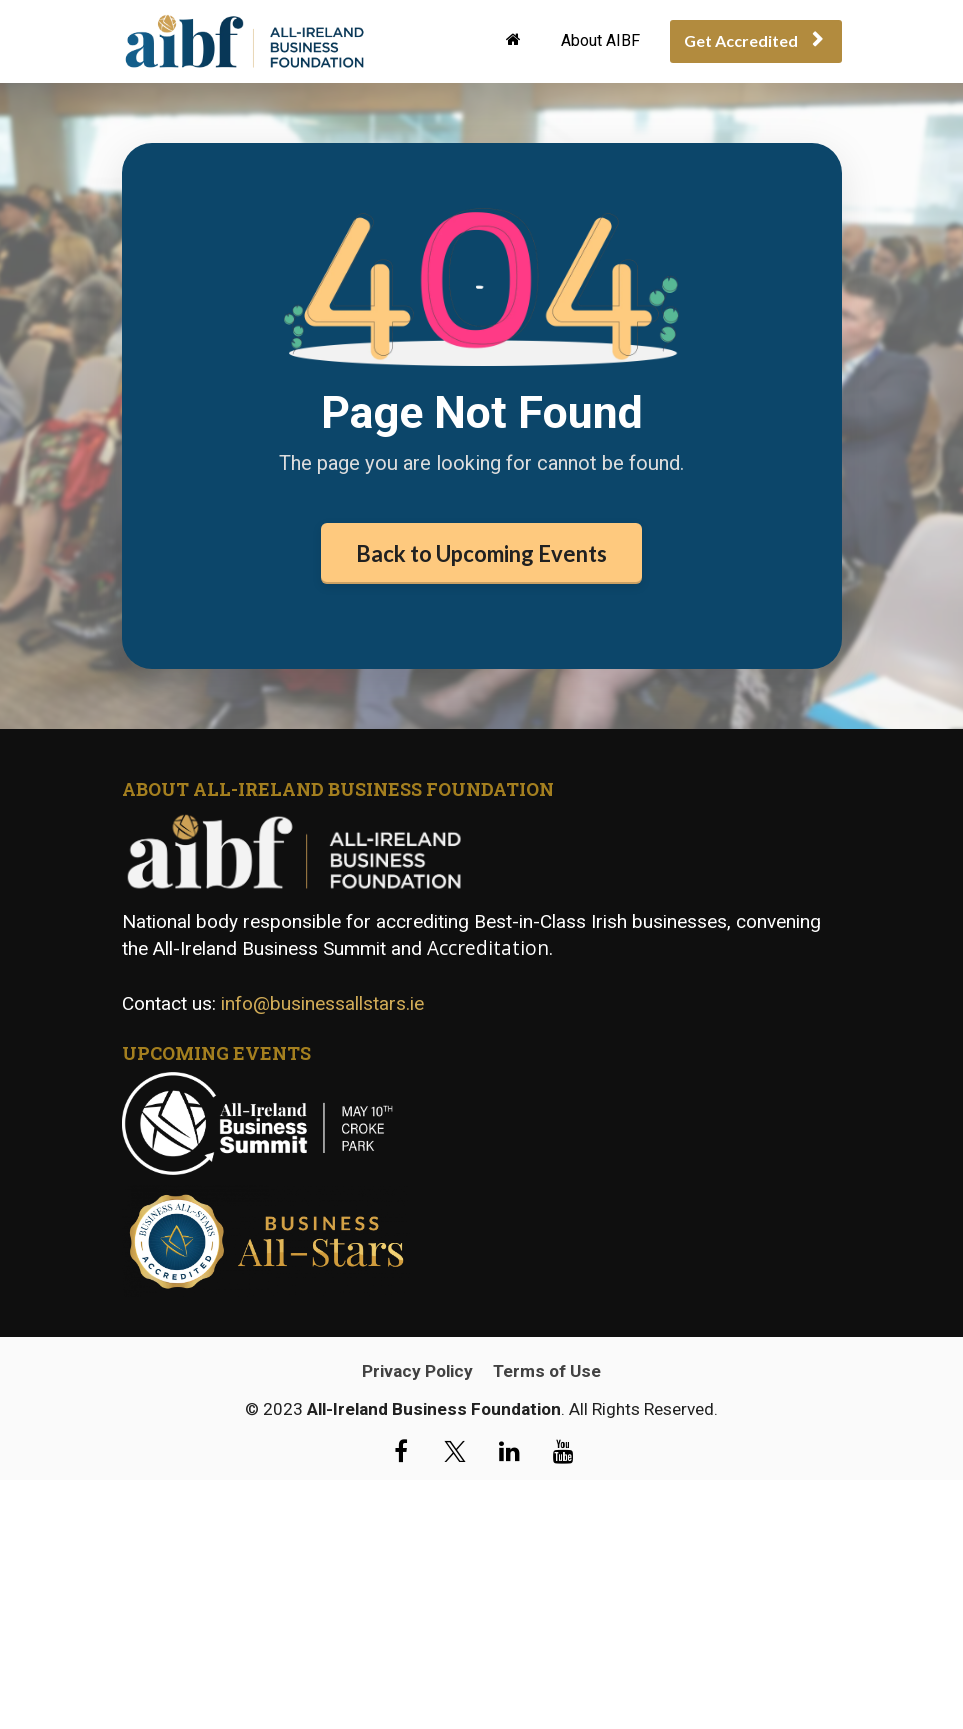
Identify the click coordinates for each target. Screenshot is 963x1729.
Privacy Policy (417, 1445)
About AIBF (600, 40)
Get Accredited (753, 40)
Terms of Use (547, 1445)
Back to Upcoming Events (481, 553)
